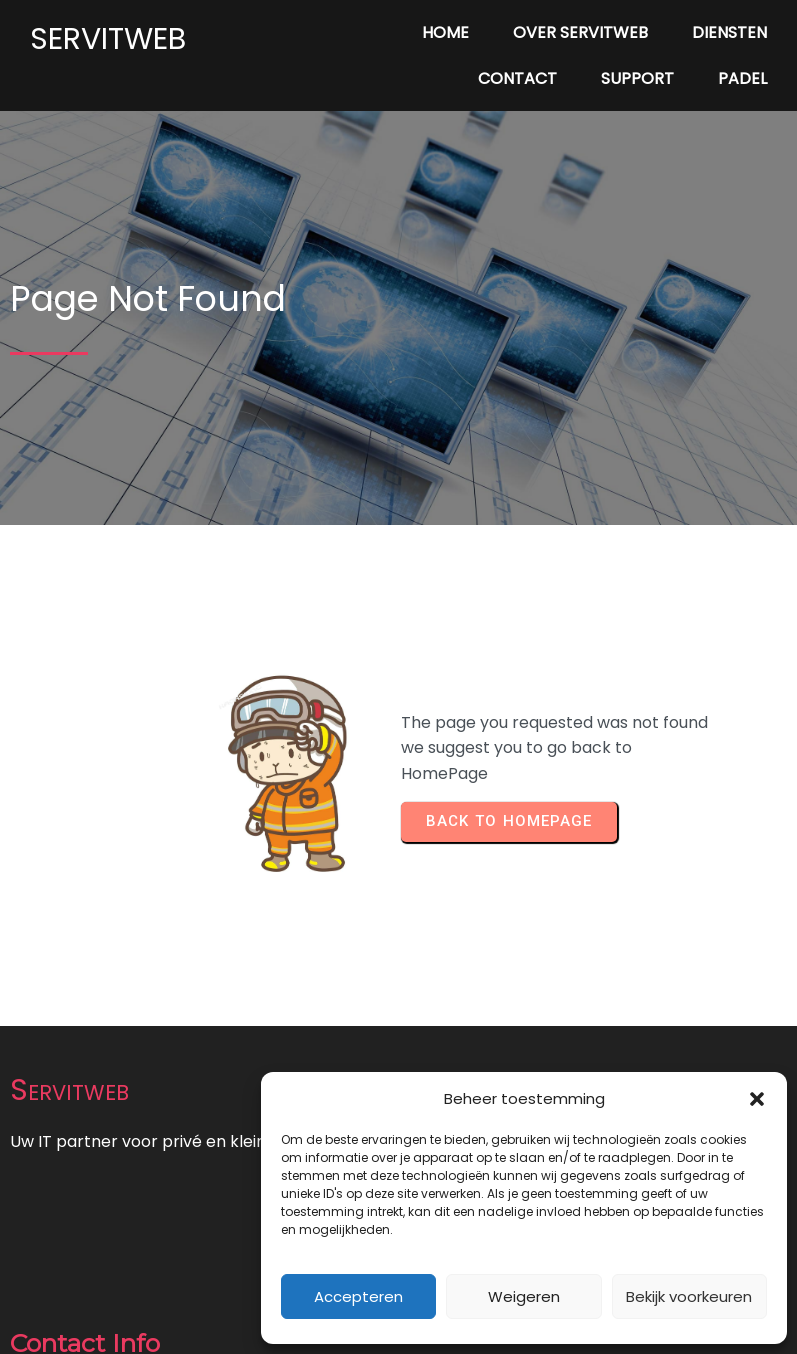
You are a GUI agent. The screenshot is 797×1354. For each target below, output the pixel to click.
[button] (757, 1099)
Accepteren (358, 1296)
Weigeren (524, 1296)
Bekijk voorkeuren (689, 1296)
